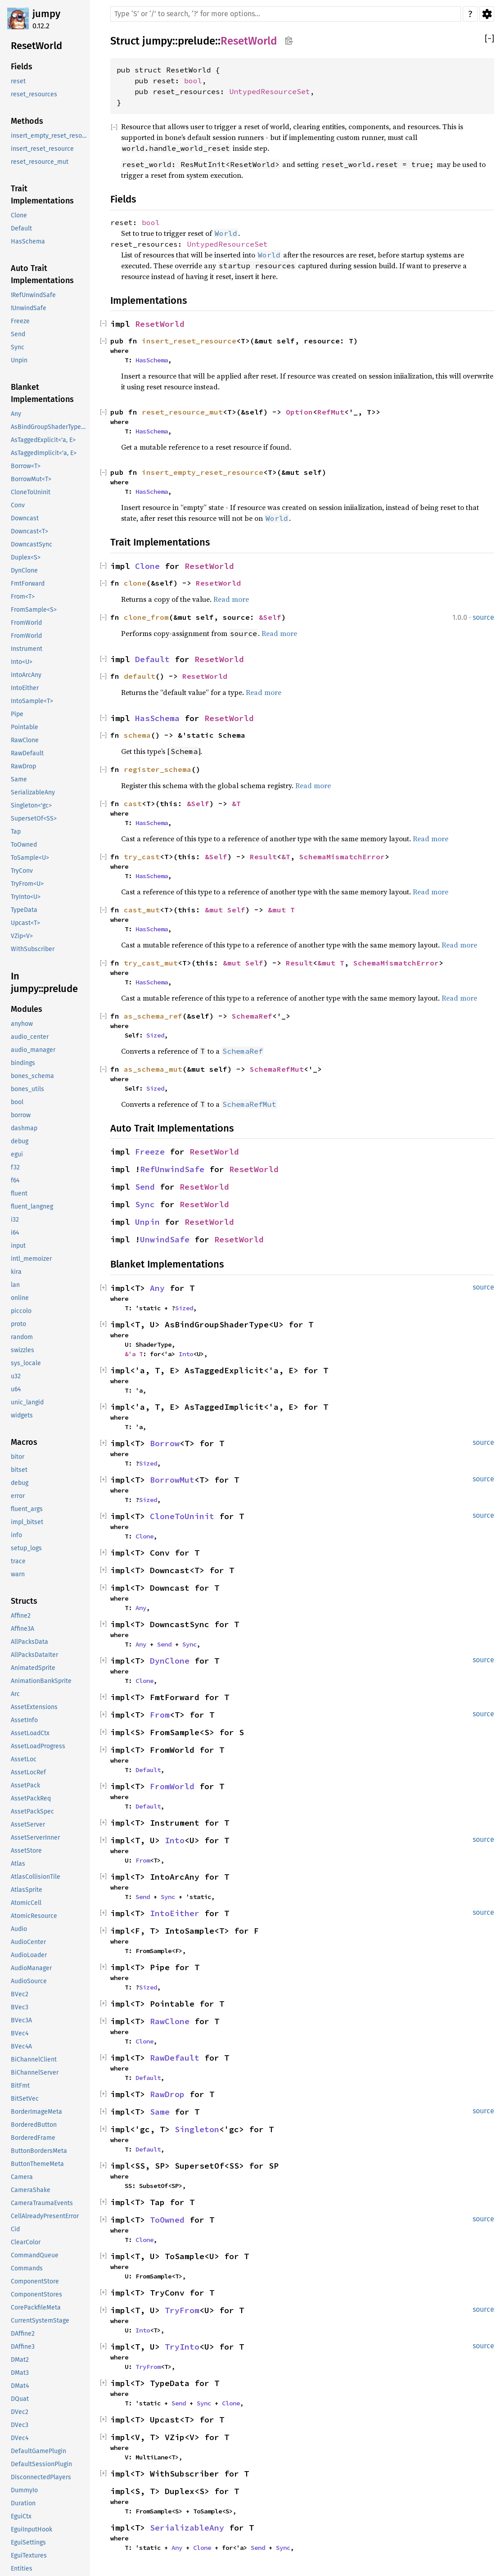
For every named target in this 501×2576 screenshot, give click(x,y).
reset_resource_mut (182, 411)
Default (152, 659)
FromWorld (172, 1786)
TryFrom (182, 2310)
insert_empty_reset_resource (202, 472)
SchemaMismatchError (342, 856)
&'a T (134, 1354)
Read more (231, 599)
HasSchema (151, 360)
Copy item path (288, 40)
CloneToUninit (182, 1516)
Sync (145, 1204)
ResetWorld (249, 41)
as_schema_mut (153, 1069)
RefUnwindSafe (172, 1169)
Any (157, 1288)
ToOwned (167, 2220)
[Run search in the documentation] (285, 14)
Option (299, 411)
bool (193, 80)
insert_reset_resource (189, 340)
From (160, 1715)
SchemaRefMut (277, 1069)
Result (263, 856)
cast (133, 803)
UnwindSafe (165, 1239)
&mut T (281, 909)
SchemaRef (252, 1015)
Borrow (165, 1443)
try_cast (142, 856)
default (139, 676)
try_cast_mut (151, 962)
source (483, 617)
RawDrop (167, 2094)
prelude (196, 41)
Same (160, 2112)
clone (135, 582)
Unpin (147, 1222)
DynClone (170, 1661)
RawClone (170, 2021)
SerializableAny (187, 2527)
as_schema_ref (153, 1015)
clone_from (146, 617)
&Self (270, 617)
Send (145, 1187)
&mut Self (225, 909)
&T (236, 803)
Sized (155, 1035)
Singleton (197, 2129)
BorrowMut (172, 1480)
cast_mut (142, 909)
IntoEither (174, 1913)
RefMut (330, 411)
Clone (147, 566)
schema (137, 735)
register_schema (157, 769)
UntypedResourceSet (269, 91)
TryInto (182, 2346)
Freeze (150, 1151)
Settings (486, 14)
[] (489, 39)
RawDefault (174, 2058)
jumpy (46, 14)
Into (186, 1354)
